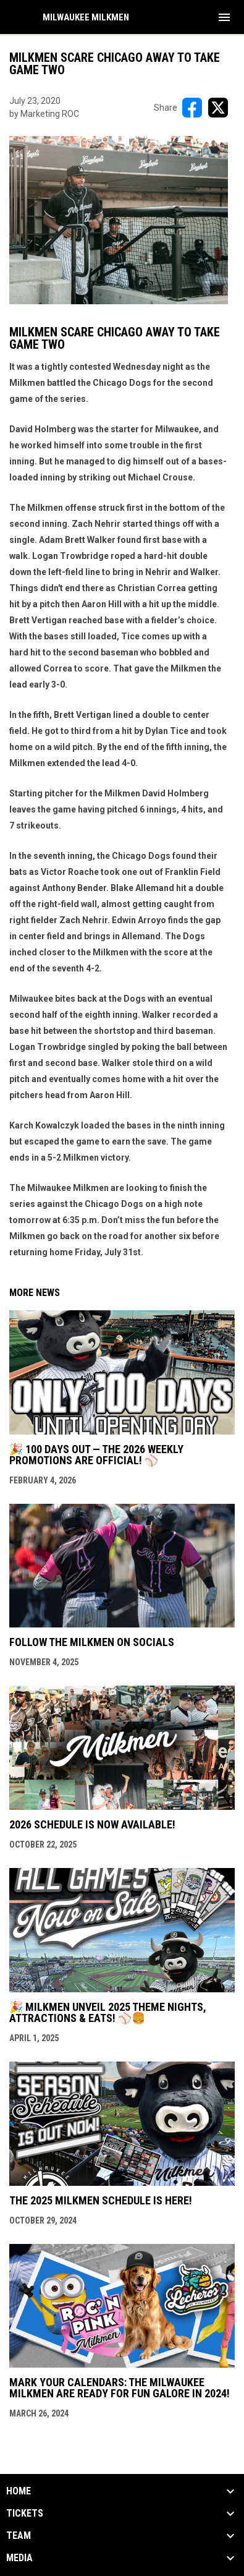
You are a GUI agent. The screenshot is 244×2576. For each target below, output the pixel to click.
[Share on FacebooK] (192, 107)
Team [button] (18, 2536)
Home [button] (18, 2491)
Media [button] (19, 2558)
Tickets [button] (24, 2513)
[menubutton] (224, 17)
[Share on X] (218, 107)
